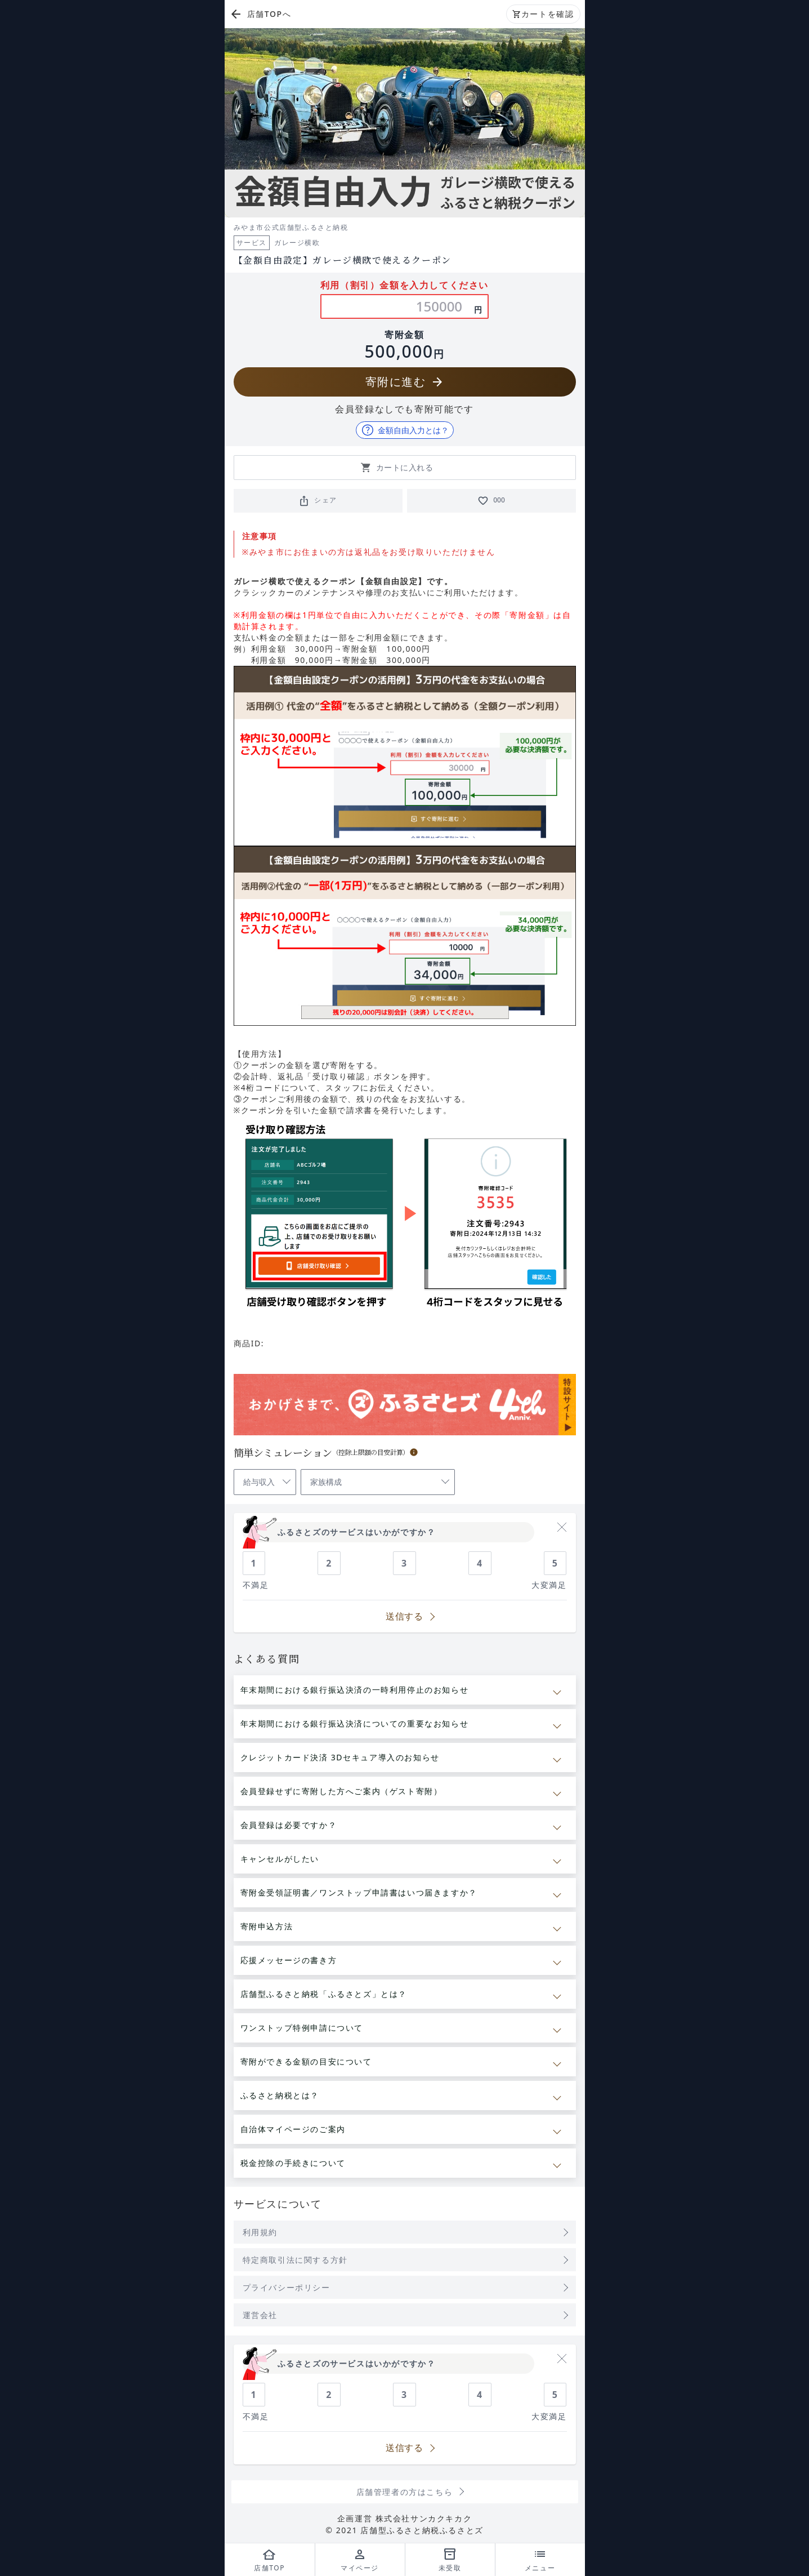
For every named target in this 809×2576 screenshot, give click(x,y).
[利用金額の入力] (434, 306)
